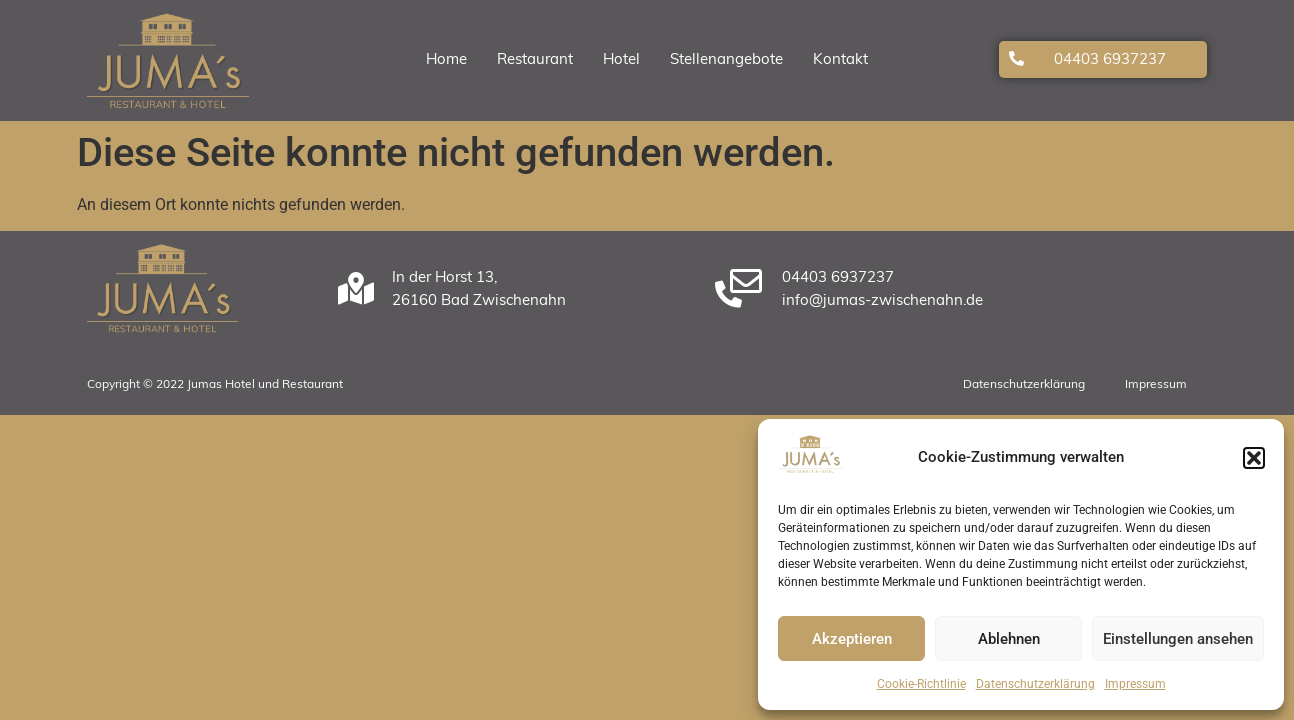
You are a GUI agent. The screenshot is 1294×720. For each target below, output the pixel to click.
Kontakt (840, 60)
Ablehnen (1009, 639)
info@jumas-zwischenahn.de (882, 301)
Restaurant (535, 60)
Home (446, 60)
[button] (1254, 458)
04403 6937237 (1110, 60)
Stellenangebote (726, 60)
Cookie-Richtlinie (921, 684)
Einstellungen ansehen (1178, 639)
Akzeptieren (852, 639)
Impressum (1135, 684)
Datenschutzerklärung (1035, 684)
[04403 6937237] (1016, 58)
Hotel (621, 60)
